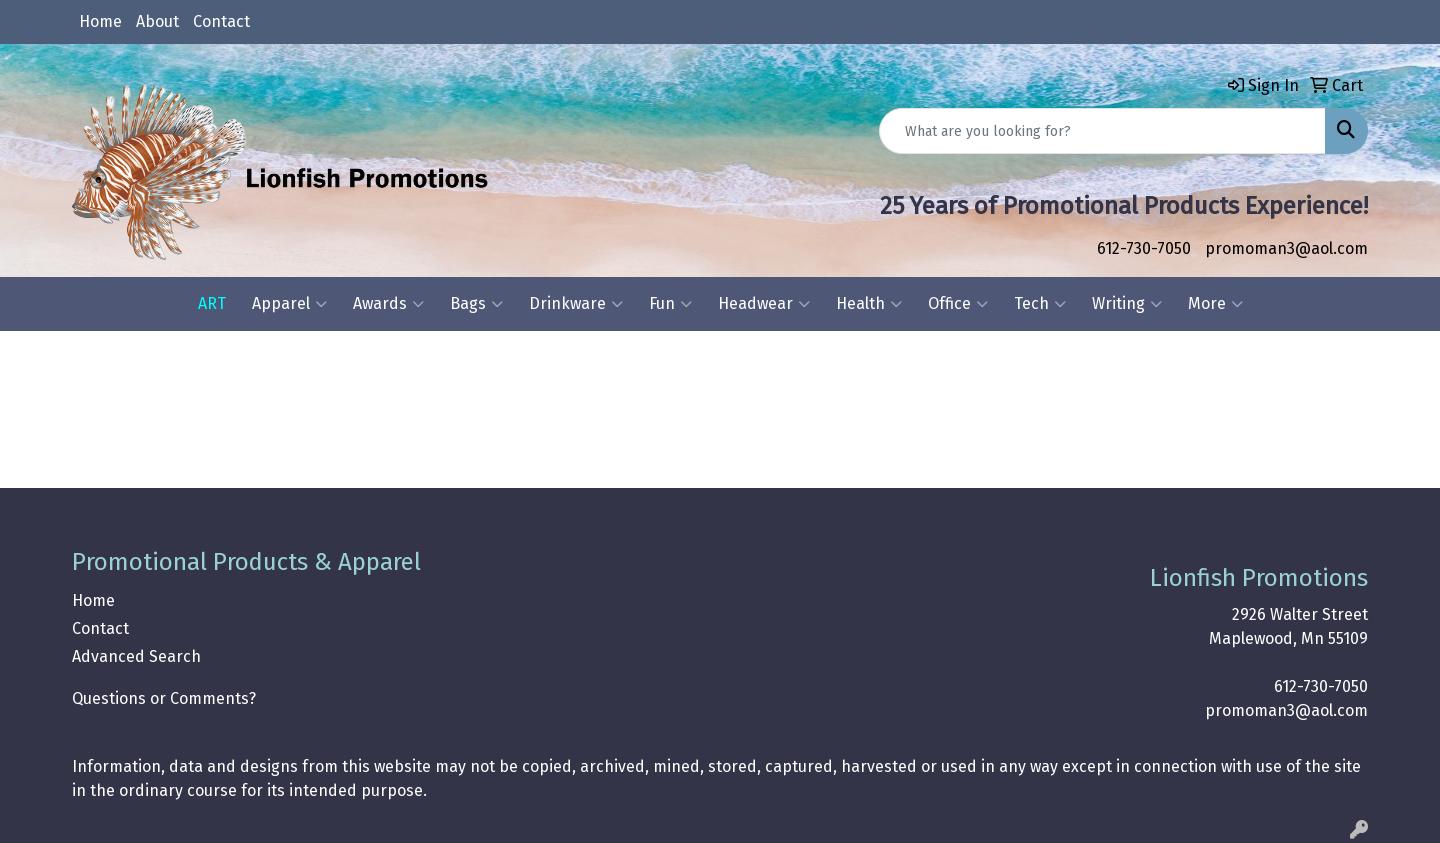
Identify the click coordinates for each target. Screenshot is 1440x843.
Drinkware (576, 304)
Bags (476, 304)
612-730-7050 (1144, 248)
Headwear (764, 304)
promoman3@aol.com (1286, 248)
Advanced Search (136, 656)
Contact (221, 21)
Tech (1040, 304)
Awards (388, 304)
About (157, 21)
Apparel (289, 304)
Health (869, 304)
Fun (670, 304)
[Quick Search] (1102, 131)
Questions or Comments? (164, 698)
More (1215, 304)
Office (958, 304)
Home (100, 21)
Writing (1127, 304)
